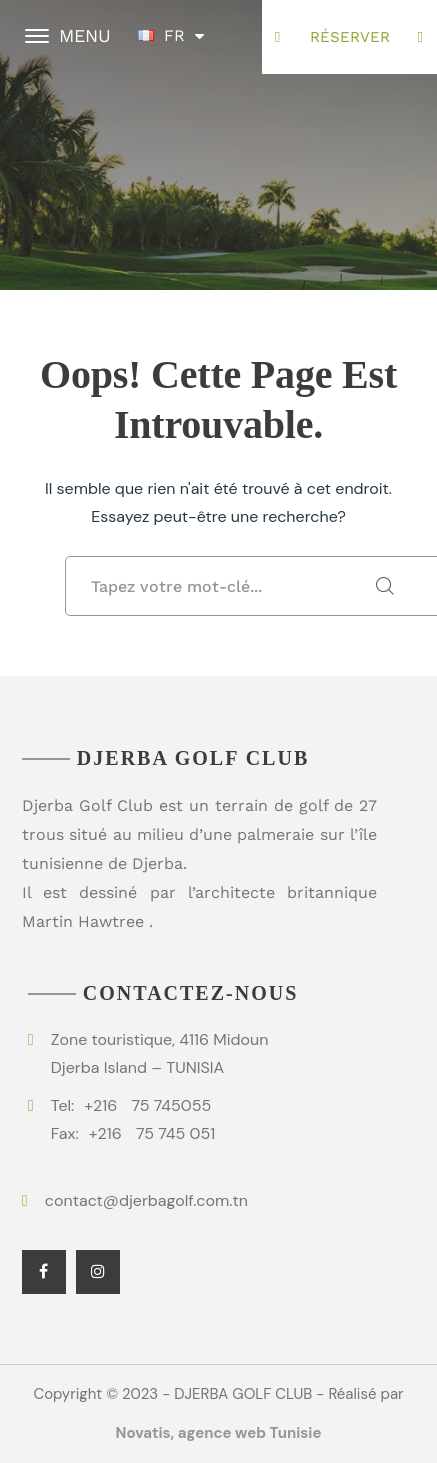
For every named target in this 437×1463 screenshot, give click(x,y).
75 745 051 (152, 1133)
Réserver (350, 37)
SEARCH (385, 586)
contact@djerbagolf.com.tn (146, 1200)
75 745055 (147, 1105)
